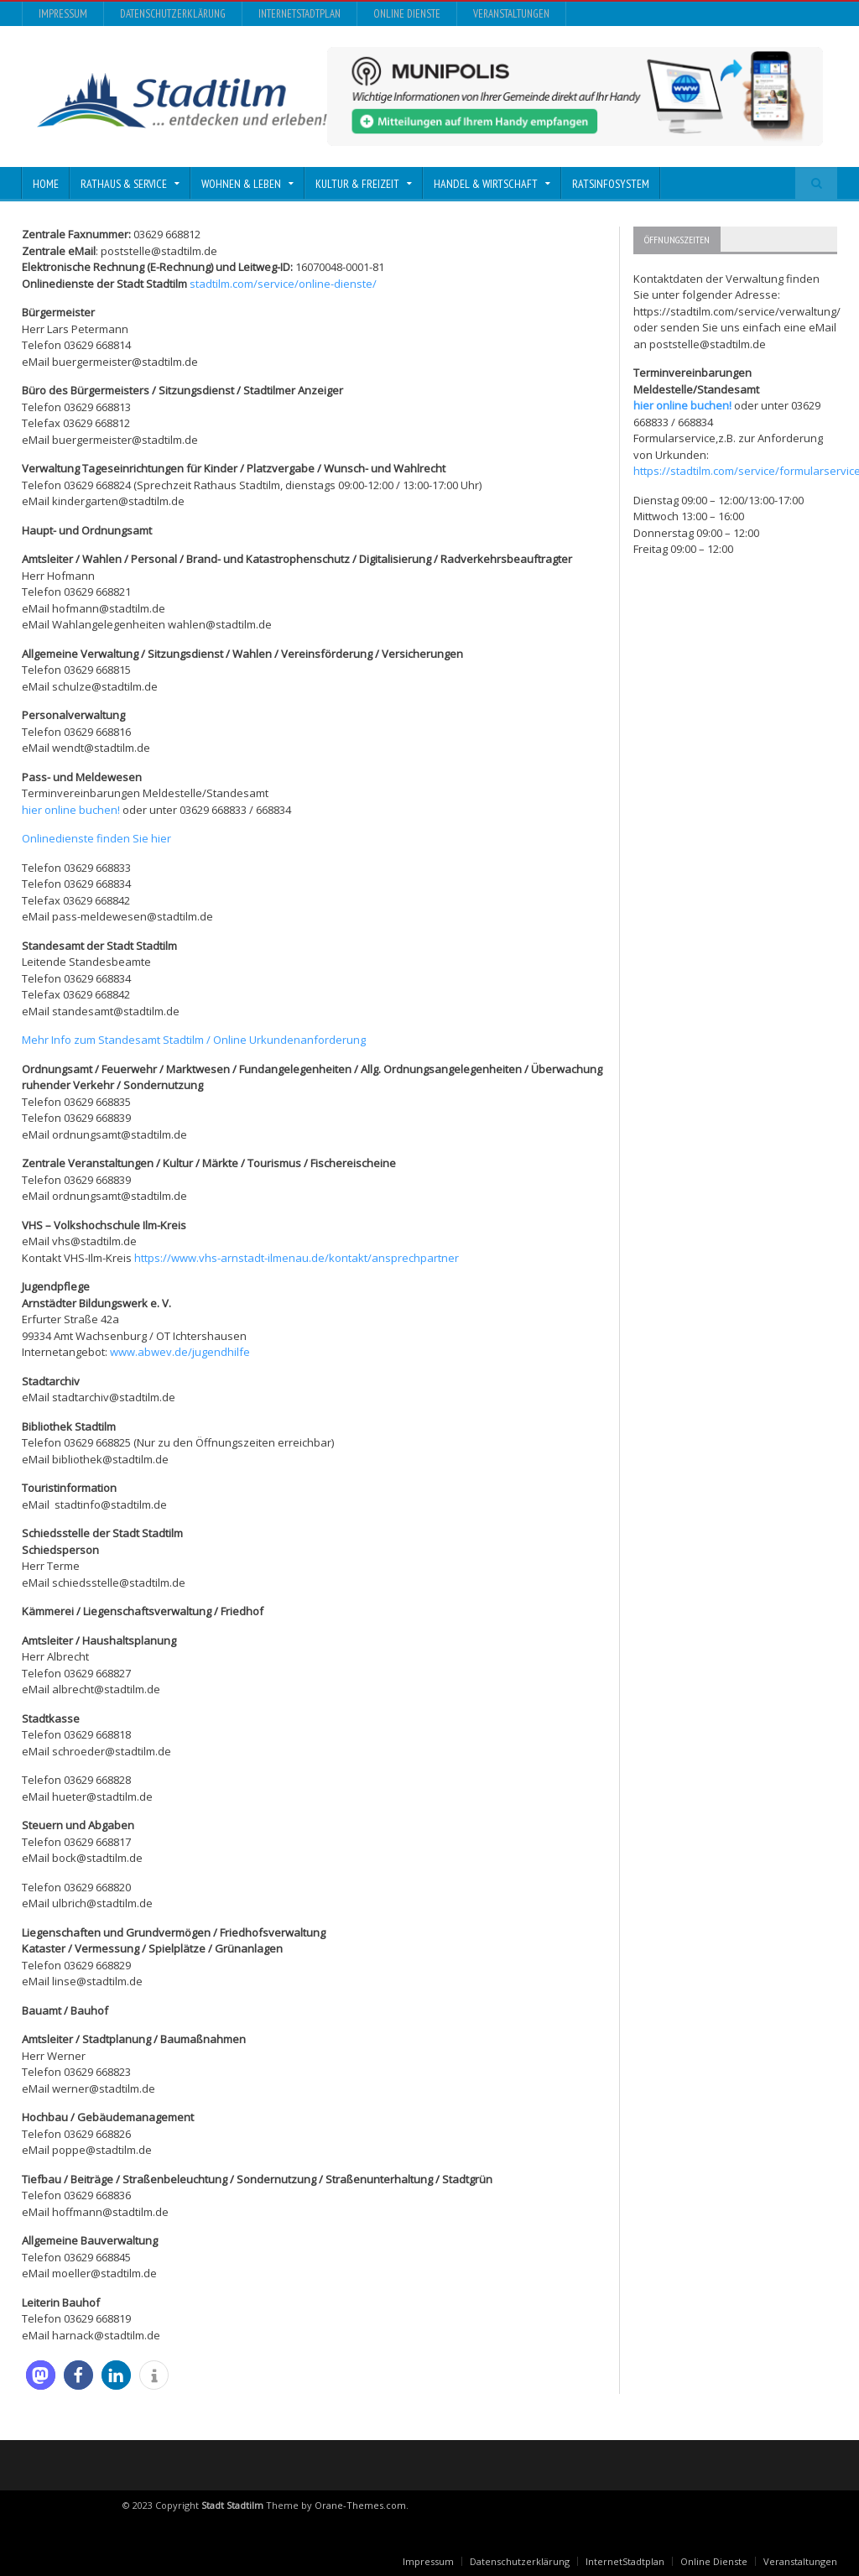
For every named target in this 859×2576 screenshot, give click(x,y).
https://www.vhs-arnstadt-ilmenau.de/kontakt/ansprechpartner (296, 1257)
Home (46, 183)
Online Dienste (406, 14)
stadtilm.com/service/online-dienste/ (283, 283)
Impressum (63, 14)
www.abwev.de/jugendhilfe (180, 1351)
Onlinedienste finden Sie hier (96, 838)
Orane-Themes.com (360, 2505)
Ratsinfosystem (610, 183)
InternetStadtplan (299, 14)
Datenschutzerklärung (173, 14)
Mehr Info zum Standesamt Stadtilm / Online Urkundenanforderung (194, 1039)
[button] (40, 2375)
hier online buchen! (71, 809)
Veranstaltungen (511, 14)
